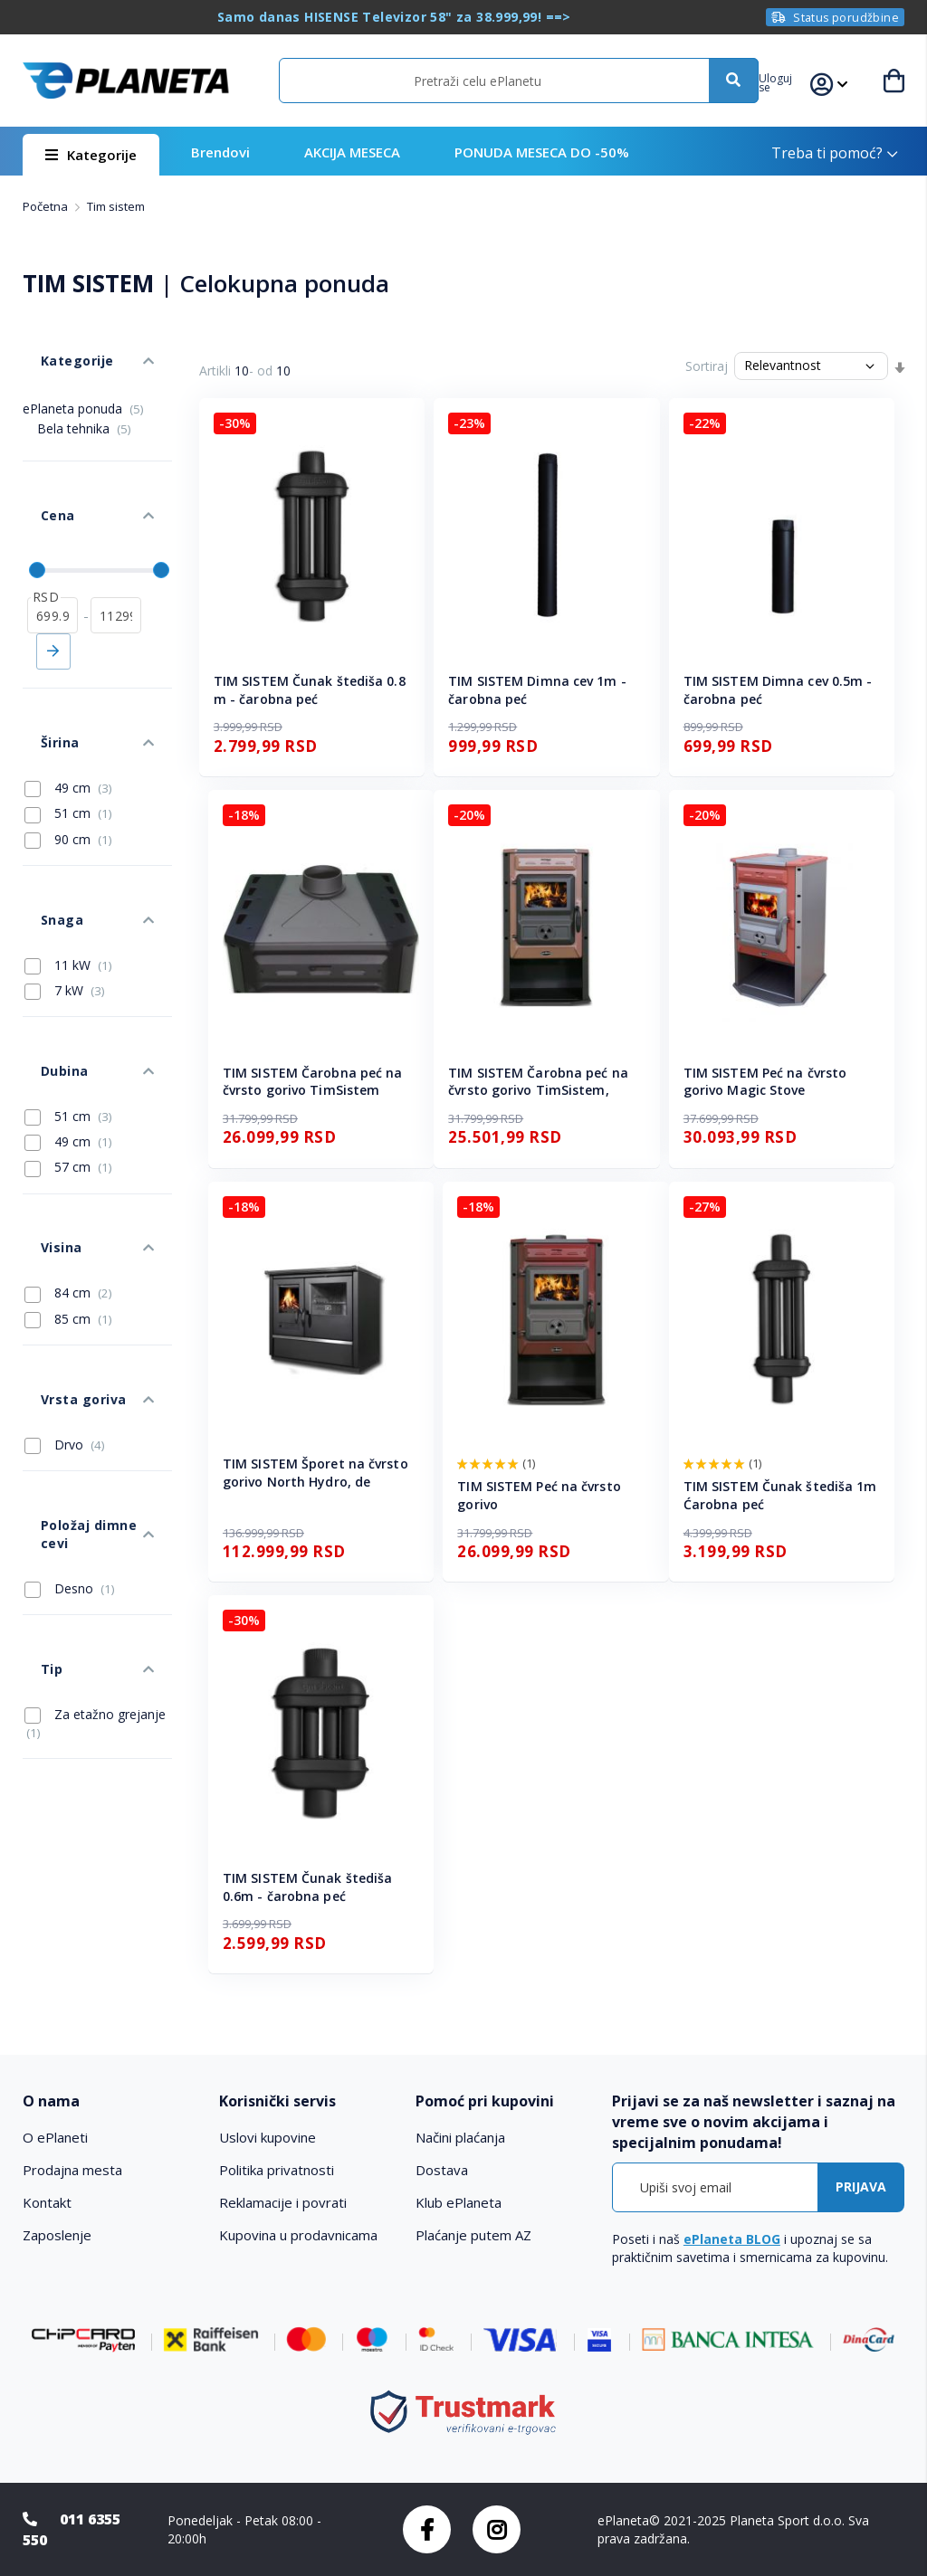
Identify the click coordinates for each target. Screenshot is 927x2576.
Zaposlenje (57, 2235)
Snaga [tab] (43, 811)
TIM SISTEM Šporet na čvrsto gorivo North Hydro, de (315, 1472)
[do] (116, 553)
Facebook (427, 2529)
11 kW (68, 848)
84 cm (68, 1123)
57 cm (68, 1023)
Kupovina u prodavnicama (298, 2235)
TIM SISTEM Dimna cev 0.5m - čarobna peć (778, 690)
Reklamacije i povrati (283, 2202)
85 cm (68, 1148)
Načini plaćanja (460, 2137)
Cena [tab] (39, 471)
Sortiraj (706, 366)
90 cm (68, 749)
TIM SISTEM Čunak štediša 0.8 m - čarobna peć (310, 690)
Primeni (53, 589)
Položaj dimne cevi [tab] (83, 1308)
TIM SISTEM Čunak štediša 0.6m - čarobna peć (307, 1887)
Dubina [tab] (45, 936)
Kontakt (47, 2202)
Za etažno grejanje (94, 1453)
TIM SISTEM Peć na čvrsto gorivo (538, 1495)
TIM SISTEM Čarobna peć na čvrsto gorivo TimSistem (313, 1081)
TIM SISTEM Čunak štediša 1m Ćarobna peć (780, 1495)
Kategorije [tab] (57, 342)
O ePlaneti (55, 2137)
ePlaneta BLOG (731, 2239)
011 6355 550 (71, 2529)
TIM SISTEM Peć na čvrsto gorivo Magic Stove (764, 1081)
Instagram (497, 2529)
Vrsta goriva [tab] (63, 1210)
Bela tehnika (84, 401)
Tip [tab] (33, 1408)
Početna (47, 206)
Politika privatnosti (276, 2170)
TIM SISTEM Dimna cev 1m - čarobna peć (537, 690)
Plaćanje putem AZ (473, 2235)
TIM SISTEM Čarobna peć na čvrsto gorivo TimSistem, (538, 1081)
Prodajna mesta (72, 2170)
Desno (69, 1345)
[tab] (112, 2101)
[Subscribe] (860, 2187)
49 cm (68, 698)
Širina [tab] (41, 661)
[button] (793, 80)
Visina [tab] (42, 1086)
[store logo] (125, 80)
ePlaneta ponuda (83, 381)
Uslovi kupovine (267, 2137)
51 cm (68, 724)
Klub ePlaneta (459, 2202)
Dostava (442, 2170)
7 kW (64, 874)
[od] (52, 553)
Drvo (64, 1247)
